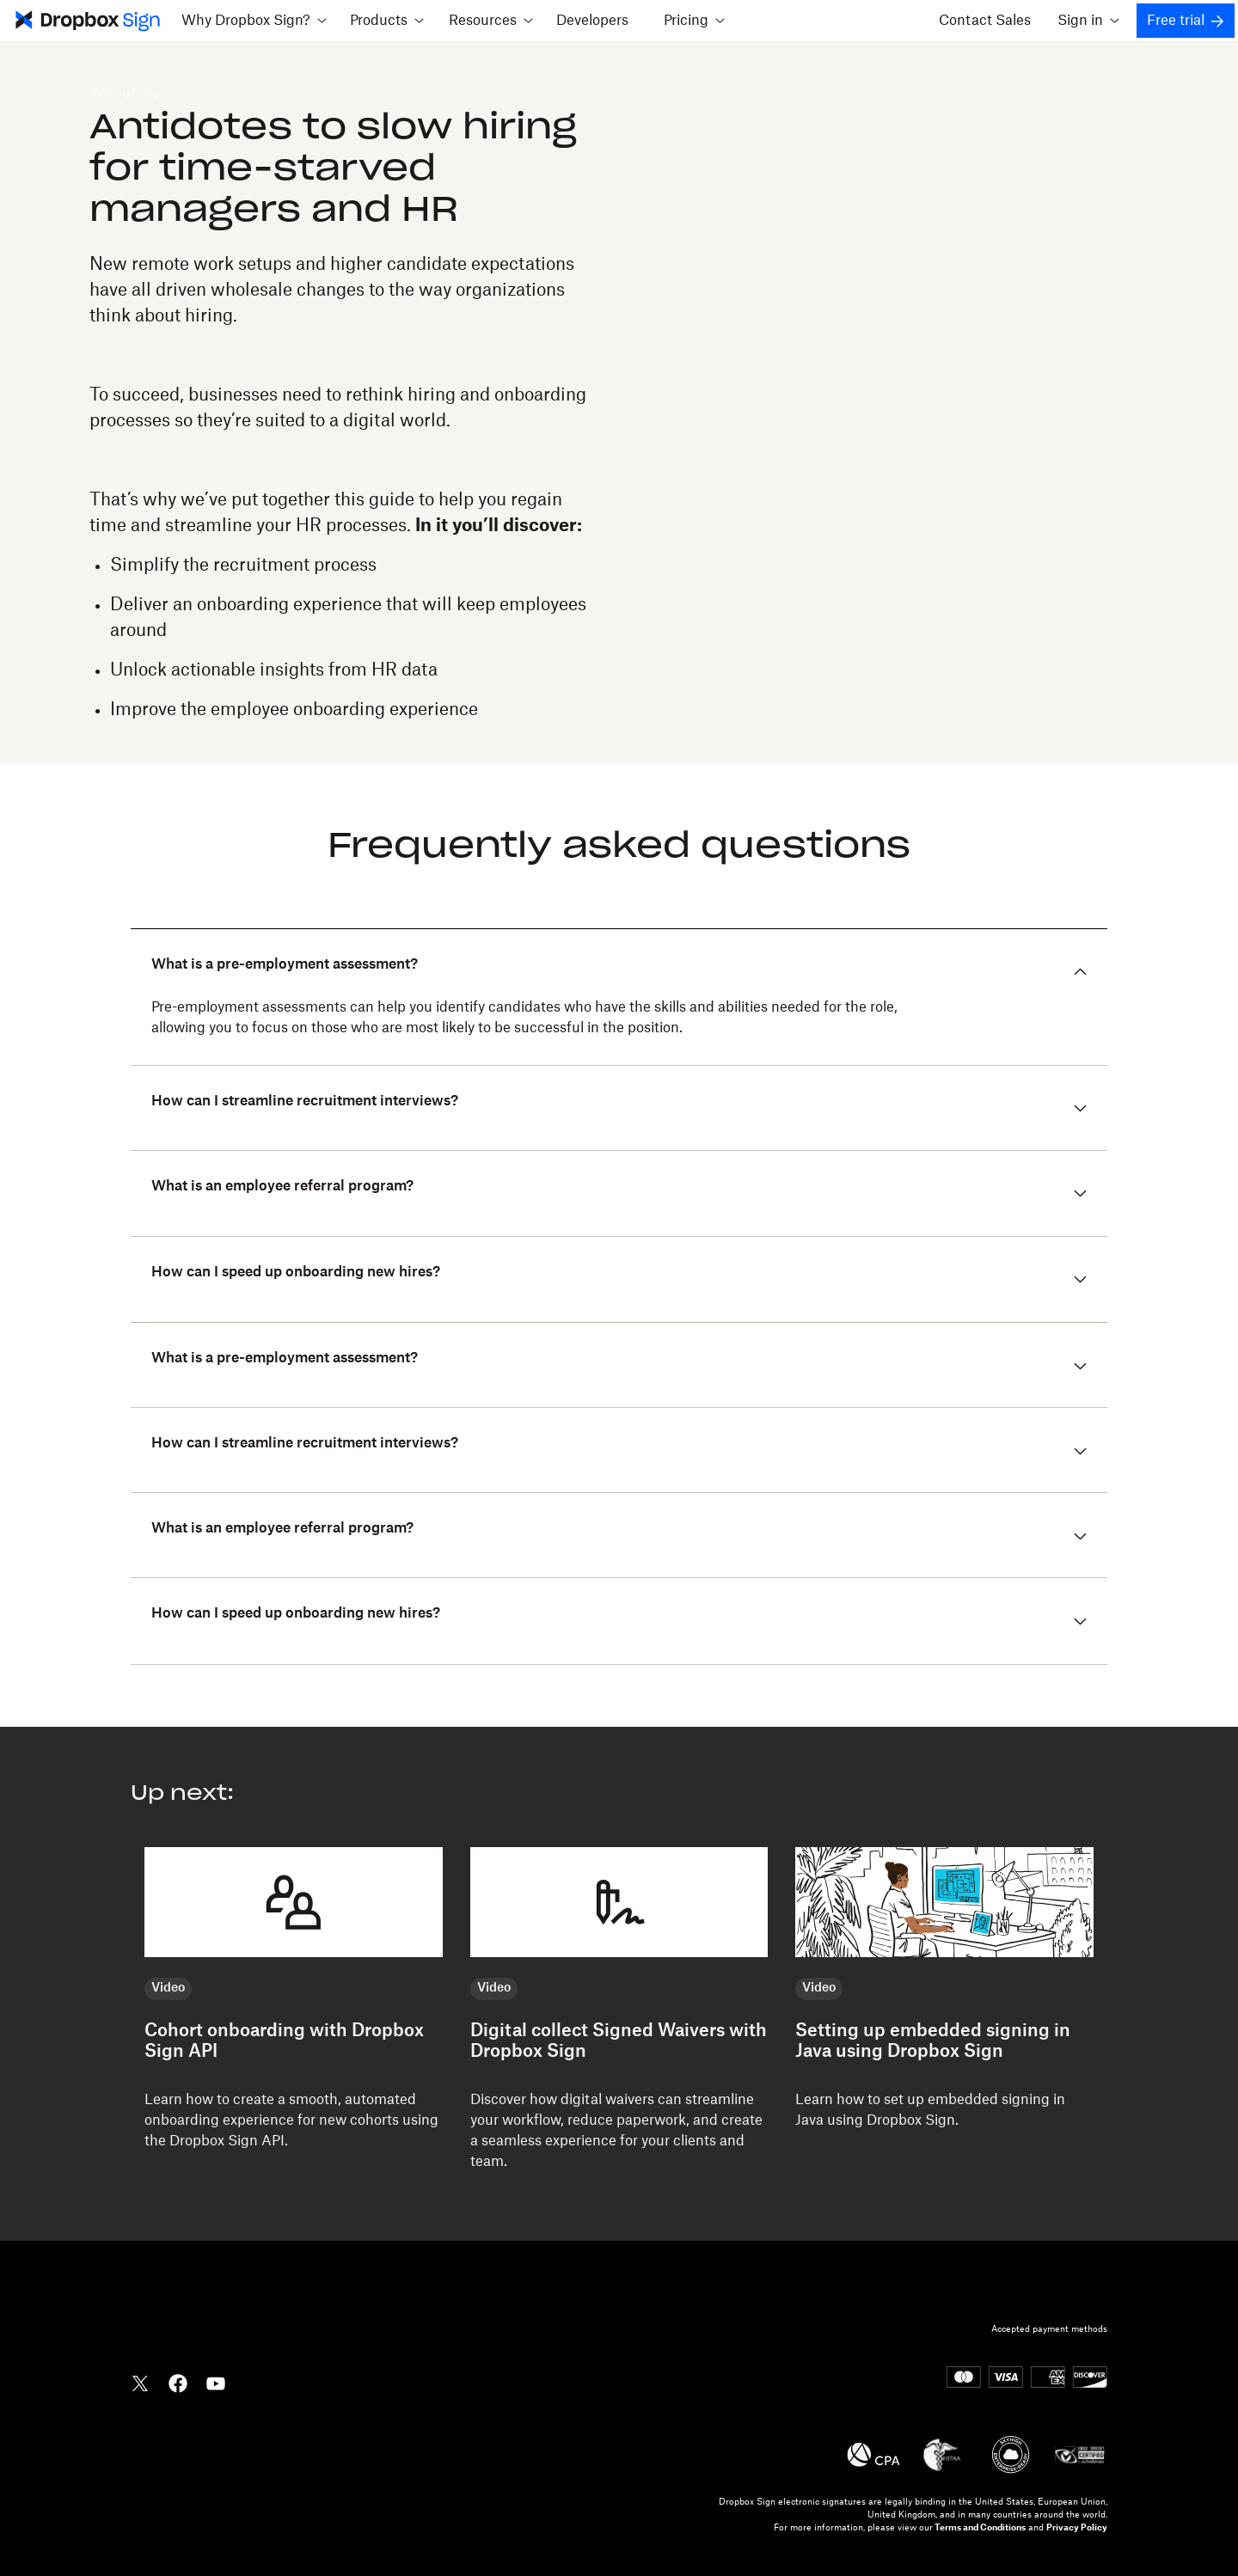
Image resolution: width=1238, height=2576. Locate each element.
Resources (124, 94)
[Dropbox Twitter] (140, 2381)
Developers (592, 21)
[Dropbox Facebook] (178, 2381)
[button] (619, 1365)
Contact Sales (985, 21)
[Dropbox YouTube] (215, 2381)
